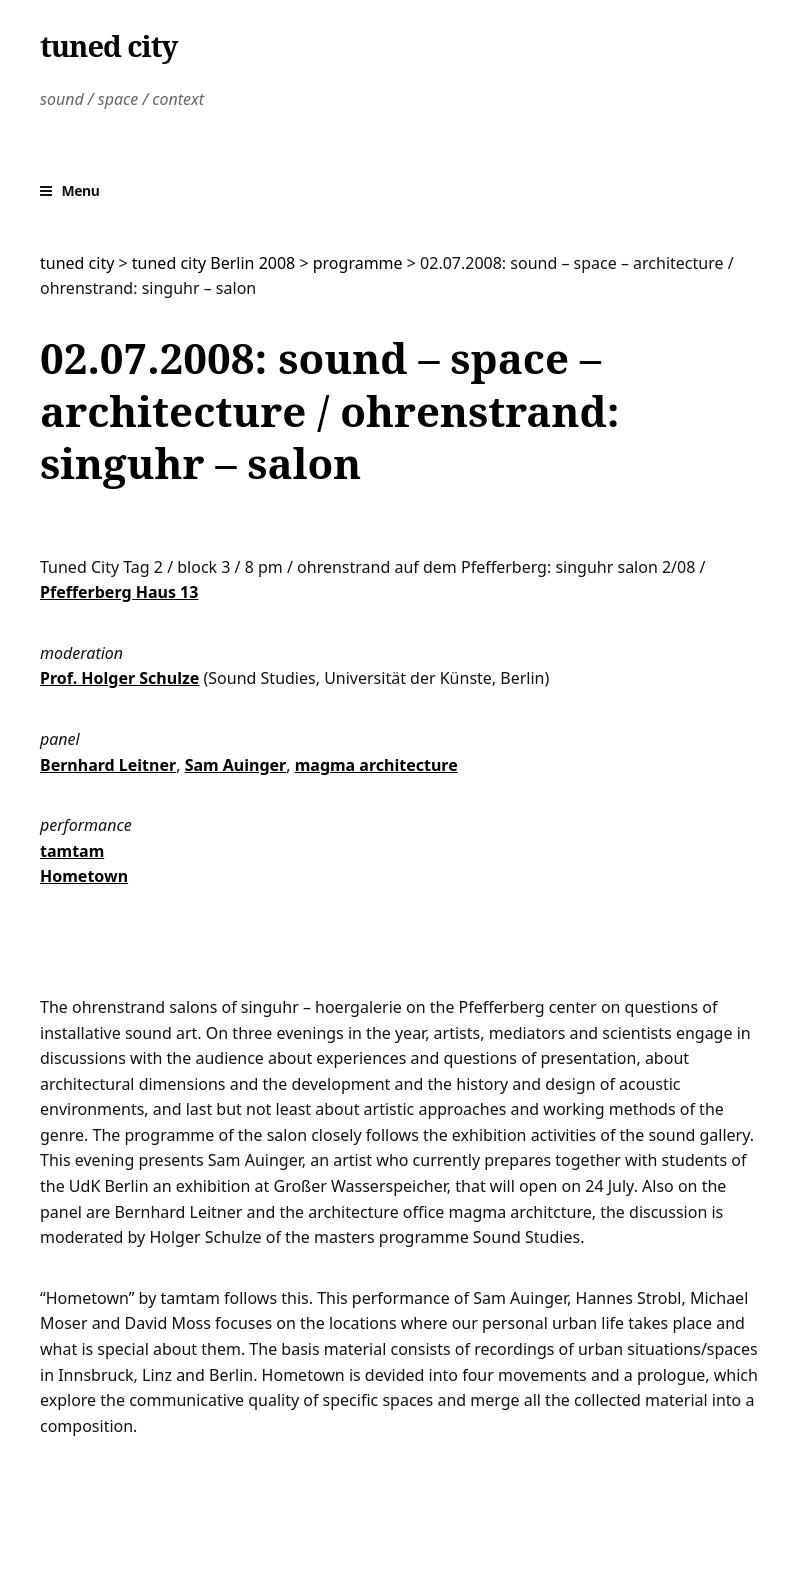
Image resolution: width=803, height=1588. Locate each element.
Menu (81, 190)
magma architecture (376, 765)
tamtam (72, 851)
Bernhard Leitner (108, 765)
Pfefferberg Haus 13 (119, 592)
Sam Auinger (236, 765)
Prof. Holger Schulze (119, 678)
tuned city (108, 46)
